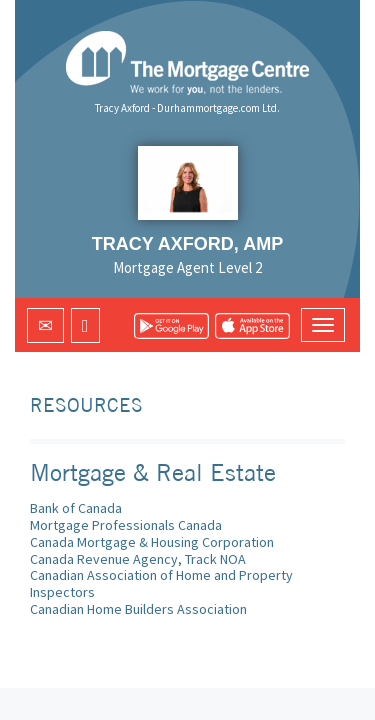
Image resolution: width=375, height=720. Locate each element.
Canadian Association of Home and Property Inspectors (161, 583)
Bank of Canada (76, 508)
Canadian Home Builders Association (138, 609)
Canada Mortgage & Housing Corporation (152, 542)
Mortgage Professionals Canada (126, 525)
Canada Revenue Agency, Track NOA (138, 559)
